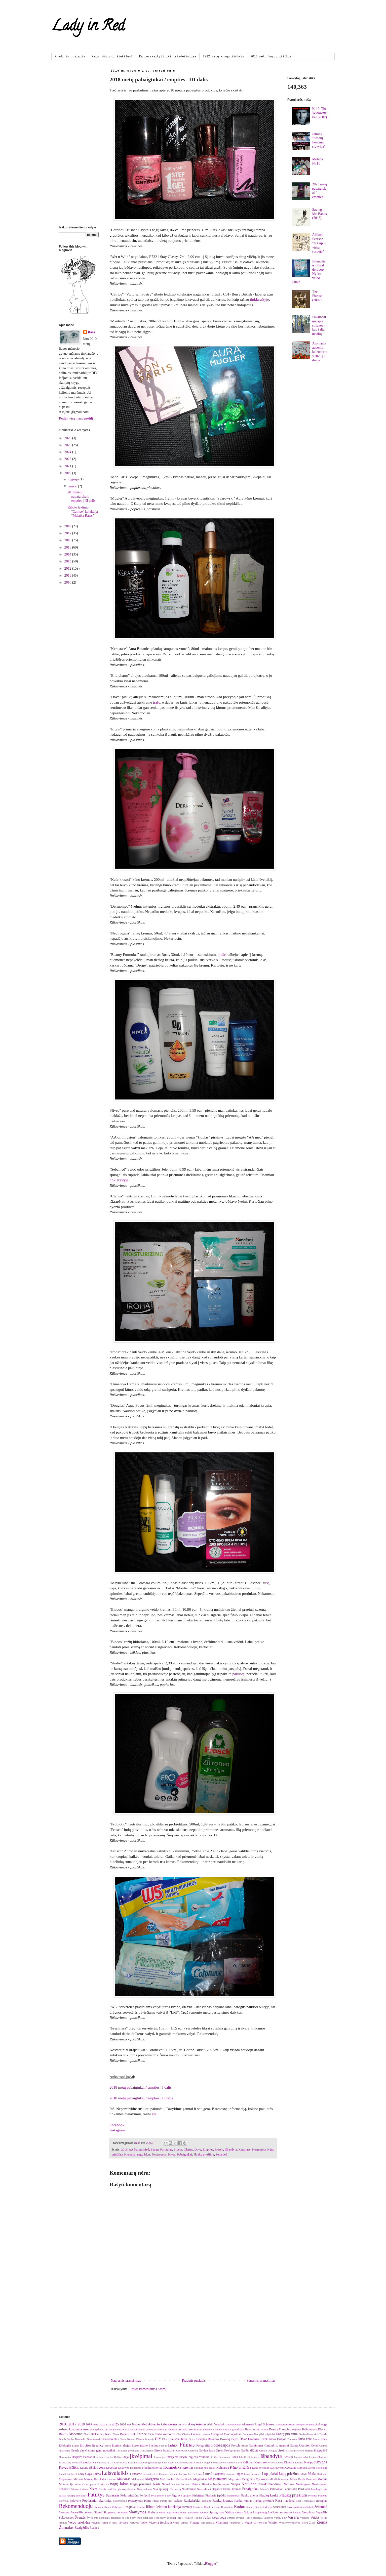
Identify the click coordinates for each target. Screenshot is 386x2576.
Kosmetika (259, 2149)
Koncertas (135, 2467)
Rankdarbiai (192, 2500)
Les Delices (160, 2473)
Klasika (299, 2462)
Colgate (196, 2434)
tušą (266, 1583)
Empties (208, 2149)
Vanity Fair (280, 2517)
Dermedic (80, 2439)
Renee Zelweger (113, 2506)
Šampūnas (308, 2512)
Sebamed (221, 2154)
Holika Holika (113, 2456)
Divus (192, 2439)
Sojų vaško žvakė (176, 2512)
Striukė (239, 2512)
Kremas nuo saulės (204, 2467)
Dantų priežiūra (287, 2434)
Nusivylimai (204, 2489)
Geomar (90, 2450)
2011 (68, 575)
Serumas (64, 2512)
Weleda (263, 2522)
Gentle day (77, 2450)
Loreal (207, 2474)
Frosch (219, 2149)
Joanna (63, 2462)
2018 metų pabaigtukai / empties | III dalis (81, 496)
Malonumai (137, 2479)
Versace (123, 2522)
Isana (235, 2457)
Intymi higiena (188, 2457)
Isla (241, 2456)
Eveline (153, 2445)
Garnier (304, 2445)
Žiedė (312, 2522)
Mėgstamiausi (218, 2479)
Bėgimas (296, 2429)
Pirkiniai (198, 2495)
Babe (199, 2429)
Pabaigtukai (184, 2154)
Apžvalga (321, 2424)
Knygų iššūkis (69, 2467)
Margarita (152, 2479)
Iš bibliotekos (251, 2456)
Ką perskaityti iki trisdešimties (167, 56)
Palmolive (276, 2489)
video (176, 2522)
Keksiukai (216, 2462)
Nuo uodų (175, 2489)
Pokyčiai (64, 2500)
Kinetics (289, 2462)
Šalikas (297, 2512)
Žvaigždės (82, 2528)
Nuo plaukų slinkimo (124, 2489)
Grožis (282, 2450)
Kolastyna (123, 2467)
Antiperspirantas (305, 2424)
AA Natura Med (139, 2149)
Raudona (289, 2500)
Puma (147, 2500)
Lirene (191, 2473)
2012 (68, 568)
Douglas (201, 2439)
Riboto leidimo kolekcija (163, 2507)
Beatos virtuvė (260, 2429)
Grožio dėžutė (249, 2450)
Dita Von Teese (178, 2439)
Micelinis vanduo (279, 2479)
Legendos (148, 2473)
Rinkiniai (198, 2506)
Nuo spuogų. (161, 2489)
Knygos (320, 2462)
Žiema (321, 2522)
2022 (68, 459)
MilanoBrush (297, 2479)
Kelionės (248, 2462)
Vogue (249, 2522)
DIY (158, 2439)
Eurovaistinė (140, 2445)
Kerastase (244, 2149)
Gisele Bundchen (164, 2450)
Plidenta (322, 2495)
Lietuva (183, 2473)
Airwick (182, 2424)
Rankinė (206, 2500)
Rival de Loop (212, 2506)
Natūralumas (221, 2484)
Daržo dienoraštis (309, 2434)
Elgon (75, 2445)
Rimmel (187, 2507)
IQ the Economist (220, 2456)
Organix (217, 2489)
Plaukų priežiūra (203, 2154)
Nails (156, 2484)
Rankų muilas (243, 2500)
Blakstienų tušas (101, 2434)
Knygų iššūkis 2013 (92, 2467)
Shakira (89, 2512)
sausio (73, 486)
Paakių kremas (232, 2489)
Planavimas (233, 2495)
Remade (99, 2506)
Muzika (104, 2484)
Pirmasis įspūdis (215, 2495)
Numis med (105, 2489)
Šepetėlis (321, 2512)
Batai (248, 2429)
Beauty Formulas (161, 2149)
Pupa (156, 2500)
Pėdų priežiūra (129, 2495)
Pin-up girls (184, 2495)
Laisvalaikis (115, 2473)
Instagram (117, 2130)
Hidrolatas (99, 2456)
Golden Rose (207, 2450)
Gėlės (314, 2445)
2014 (68, 554)
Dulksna (292, 2439)
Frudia (244, 2445)
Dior (164, 2439)
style (221, 2512)
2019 (124, 2149)
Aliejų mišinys (233, 2424)
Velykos (95, 2522)
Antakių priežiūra (285, 2424)
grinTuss (235, 2450)
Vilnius (184, 2522)
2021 (68, 466)
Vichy (144, 2522)
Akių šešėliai (197, 2424)
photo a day (164, 2495)
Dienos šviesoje (145, 2439)
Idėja (125, 2457)
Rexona (141, 2506)
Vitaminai (222, 2522)
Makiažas (123, 2479)
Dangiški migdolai (264, 2434)
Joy (69, 2462)
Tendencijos (117, 2517)
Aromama (75, 2429)
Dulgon (281, 2439)
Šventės (80, 2517)
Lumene (230, 2473)
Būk (133, 2434)
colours (206, 2434)
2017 (68, 533)
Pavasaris (112, 2495)
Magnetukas (66, 2479)
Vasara (293, 2517)
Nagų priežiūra (141, 2484)
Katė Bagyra (169, 2462)
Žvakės (94, 2528)
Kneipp (308, 2462)
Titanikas (148, 2517)
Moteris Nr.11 (317, 161)
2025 (68, 445)
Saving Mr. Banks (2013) (319, 214)
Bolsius (124, 2434)
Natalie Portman (180, 2484)
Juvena (75, 2462)
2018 (68, 526)
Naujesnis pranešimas (126, 2380)
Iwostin (288, 2457)
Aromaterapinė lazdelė (114, 2429)
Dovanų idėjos (229, 2439)
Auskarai (183, 2429)
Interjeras (172, 2457)
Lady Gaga (85, 2474)
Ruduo (239, 2506)
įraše (156, 702)
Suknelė (249, 2512)
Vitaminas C (236, 2522)
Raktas (178, 2500)
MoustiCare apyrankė (87, 2484)
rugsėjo (73, 479)
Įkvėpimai (141, 2456)
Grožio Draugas (268, 2450)
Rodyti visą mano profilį (76, 418)
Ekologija (65, 2445)
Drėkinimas (268, 2439)
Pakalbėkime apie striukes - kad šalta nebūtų (319, 325)
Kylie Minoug (275, 2462)
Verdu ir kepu (109, 2522)
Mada (312, 2474)
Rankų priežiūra (263, 2500)
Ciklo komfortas (165, 2434)
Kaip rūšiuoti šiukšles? (112, 56)
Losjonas (219, 2474)
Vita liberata (207, 2522)
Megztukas (235, 2479)
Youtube (204, 2457)
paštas (62, 2495)
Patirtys (95, 2495)
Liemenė (173, 2473)
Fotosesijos (220, 2445)
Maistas (78, 2479)
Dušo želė (305, 2439)
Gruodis (292, 2450)
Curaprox (247, 2434)
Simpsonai (109, 2512)
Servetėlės (77, 2512)
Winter (273, 2522)
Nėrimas (289, 2484)
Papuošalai (290, 2489)
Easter (316, 2439)
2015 (68, 547)
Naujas (235, 2484)
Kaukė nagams (184, 2462)
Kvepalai (129, 2154)
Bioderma (75, 2434)
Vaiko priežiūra (254, 2517)
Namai (166, 2484)
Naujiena (249, 2484)
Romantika (227, 2506)
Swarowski (285, 2512)
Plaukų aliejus (249, 2495)
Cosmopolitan (233, 2434)
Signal (98, 2512)
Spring (213, 2512)
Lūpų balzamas (252, 2473)
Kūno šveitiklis (260, 2467)
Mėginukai (200, 2479)
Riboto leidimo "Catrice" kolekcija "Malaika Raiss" (83, 512)
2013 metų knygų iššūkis (271, 56)
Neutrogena (159, 2154)
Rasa (91, 332)
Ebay (324, 2439)
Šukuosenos (66, 2517)
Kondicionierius (152, 2467)
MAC (304, 2473)
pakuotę (238, 1674)
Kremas (188, 2467)
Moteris (322, 2479)
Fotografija (203, 2445)
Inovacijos (160, 2456)
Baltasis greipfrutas (233, 2429)
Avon (192, 2429)
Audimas (172, 2429)
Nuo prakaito (144, 2489)
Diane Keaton (127, 2439)
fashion (173, 2445)
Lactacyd (72, 2473)
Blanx (116, 2434)
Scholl (310, 2506)
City (178, 2434)
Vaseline (304, 2517)
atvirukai (162, 2429)
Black (86, 2434)
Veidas (314, 2517)
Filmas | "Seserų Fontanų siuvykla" (318, 140)
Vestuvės (134, 2522)
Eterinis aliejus (121, 2445)
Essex (107, 2445)
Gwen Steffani (305, 2450)
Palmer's (264, 2489)
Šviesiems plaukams (98, 2517)
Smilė (162, 2512)
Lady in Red (87, 27)
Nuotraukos (189, 2489)
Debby (70, 2439)
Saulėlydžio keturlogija (259, 2506)
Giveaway (181, 2450)
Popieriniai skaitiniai (97, 2500)
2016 (68, 540)
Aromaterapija (92, 2429)
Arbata (63, 2429)
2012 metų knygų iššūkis (223, 56)
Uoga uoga (219, 2517)
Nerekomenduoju (270, 2484)
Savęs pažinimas (296, 2506)
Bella (305, 2429)
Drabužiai (254, 2439)
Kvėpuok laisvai (306, 2467)
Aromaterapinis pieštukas (142, 2429)
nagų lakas (144, 2154)
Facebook (117, 2125)
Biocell (322, 2429)
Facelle (163, 2445)
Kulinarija (222, 2467)
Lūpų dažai (270, 2474)
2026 (68, 438)
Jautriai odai (301, 2456)
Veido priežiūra (79, 2522)
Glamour (193, 2450)
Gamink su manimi (277, 2445)
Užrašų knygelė (235, 2517)
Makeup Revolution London (100, 2479)
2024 (68, 452)
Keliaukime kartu (232, 2462)
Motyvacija (66, 2484)
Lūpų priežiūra (289, 2474)
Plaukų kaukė (268, 2495)
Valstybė (268, 2517)
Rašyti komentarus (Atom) (147, 2389)
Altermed (248, 2424)
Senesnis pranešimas (261, 2380)
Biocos (178, 2149)
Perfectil (145, 2495)
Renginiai (129, 2507)
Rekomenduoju (76, 2506)
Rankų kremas (222, 2500)
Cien (151, 2434)
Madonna (322, 2473)
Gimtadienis (146, 2450)
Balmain (217, 2429)
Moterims (311, 2479)
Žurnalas (66, 2527)
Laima (97, 2474)
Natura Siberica (202, 2484)
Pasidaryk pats (319, 2489)
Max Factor (167, 2479)
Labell (62, 2473)
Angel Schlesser (265, 2424)
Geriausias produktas (127, 2450)
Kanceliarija (120, 2462)
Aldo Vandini (215, 2424)
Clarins (188, 2149)
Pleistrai (312, 2495)
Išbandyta (231, 2149)
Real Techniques (305, 2500)
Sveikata (273, 2512)
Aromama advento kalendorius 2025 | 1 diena (319, 351)
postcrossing (120, 2500)
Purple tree (166, 2500)
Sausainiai (279, 2507)
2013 (68, 561)
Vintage (194, 2522)
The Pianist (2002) (317, 296)
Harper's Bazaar (82, 2457)
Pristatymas (135, 2500)
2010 (68, 582)
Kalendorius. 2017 (103, 2462)
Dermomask (94, 2439)
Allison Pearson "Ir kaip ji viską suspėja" (319, 243)
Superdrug (261, 2512)
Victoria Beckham (160, 2522)
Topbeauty (160, 2517)
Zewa (305, 2522)
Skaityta (153, 2512)
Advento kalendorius (162, 2424)
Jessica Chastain (318, 2456)
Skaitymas (137, 2512)
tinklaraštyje (259, 299)
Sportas (204, 2512)
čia (154, 2114)
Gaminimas (256, 2445)
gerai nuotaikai (105, 2450)
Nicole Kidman (79, 2489)
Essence (97, 2445)
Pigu (174, 2495)
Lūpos (239, 2474)
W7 (256, 2522)
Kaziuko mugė (201, 2462)
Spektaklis (193, 2512)
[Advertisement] (193, 2336)
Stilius (229, 2512)
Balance (207, 2429)
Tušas (207, 2517)
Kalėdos (86, 2462)
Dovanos (213, 2439)
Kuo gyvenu (277, 2467)
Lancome (136, 2474)
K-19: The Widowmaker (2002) (319, 113)
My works (262, 2479)
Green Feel (223, 2450)
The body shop (133, 2517)
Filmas (187, 2445)
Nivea (172, 2154)
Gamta (294, 2445)
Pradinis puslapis (70, 56)
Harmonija (65, 2456)
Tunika (198, 2517)
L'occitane (321, 2467)
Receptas (321, 2500)
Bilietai (313, 2429)
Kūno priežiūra (240, 2467)
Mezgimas (247, 2479)
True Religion (185, 2517)
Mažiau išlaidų (184, 2479)
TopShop (172, 2517)
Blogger (210, 2564)
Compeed (217, 2434)
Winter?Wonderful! (290, 2522)
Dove (197, 2149)
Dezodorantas (109, 2439)
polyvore (75, 2500)
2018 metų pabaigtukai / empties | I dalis (141, 2087)
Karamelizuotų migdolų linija (144, 2462)
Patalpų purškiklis (77, 2495)
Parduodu (304, 2489)
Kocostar (111, 2467)
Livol (199, 2473)
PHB (153, 2495)
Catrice (142, 2434)
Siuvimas (122, 2512)
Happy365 (320, 2450)
